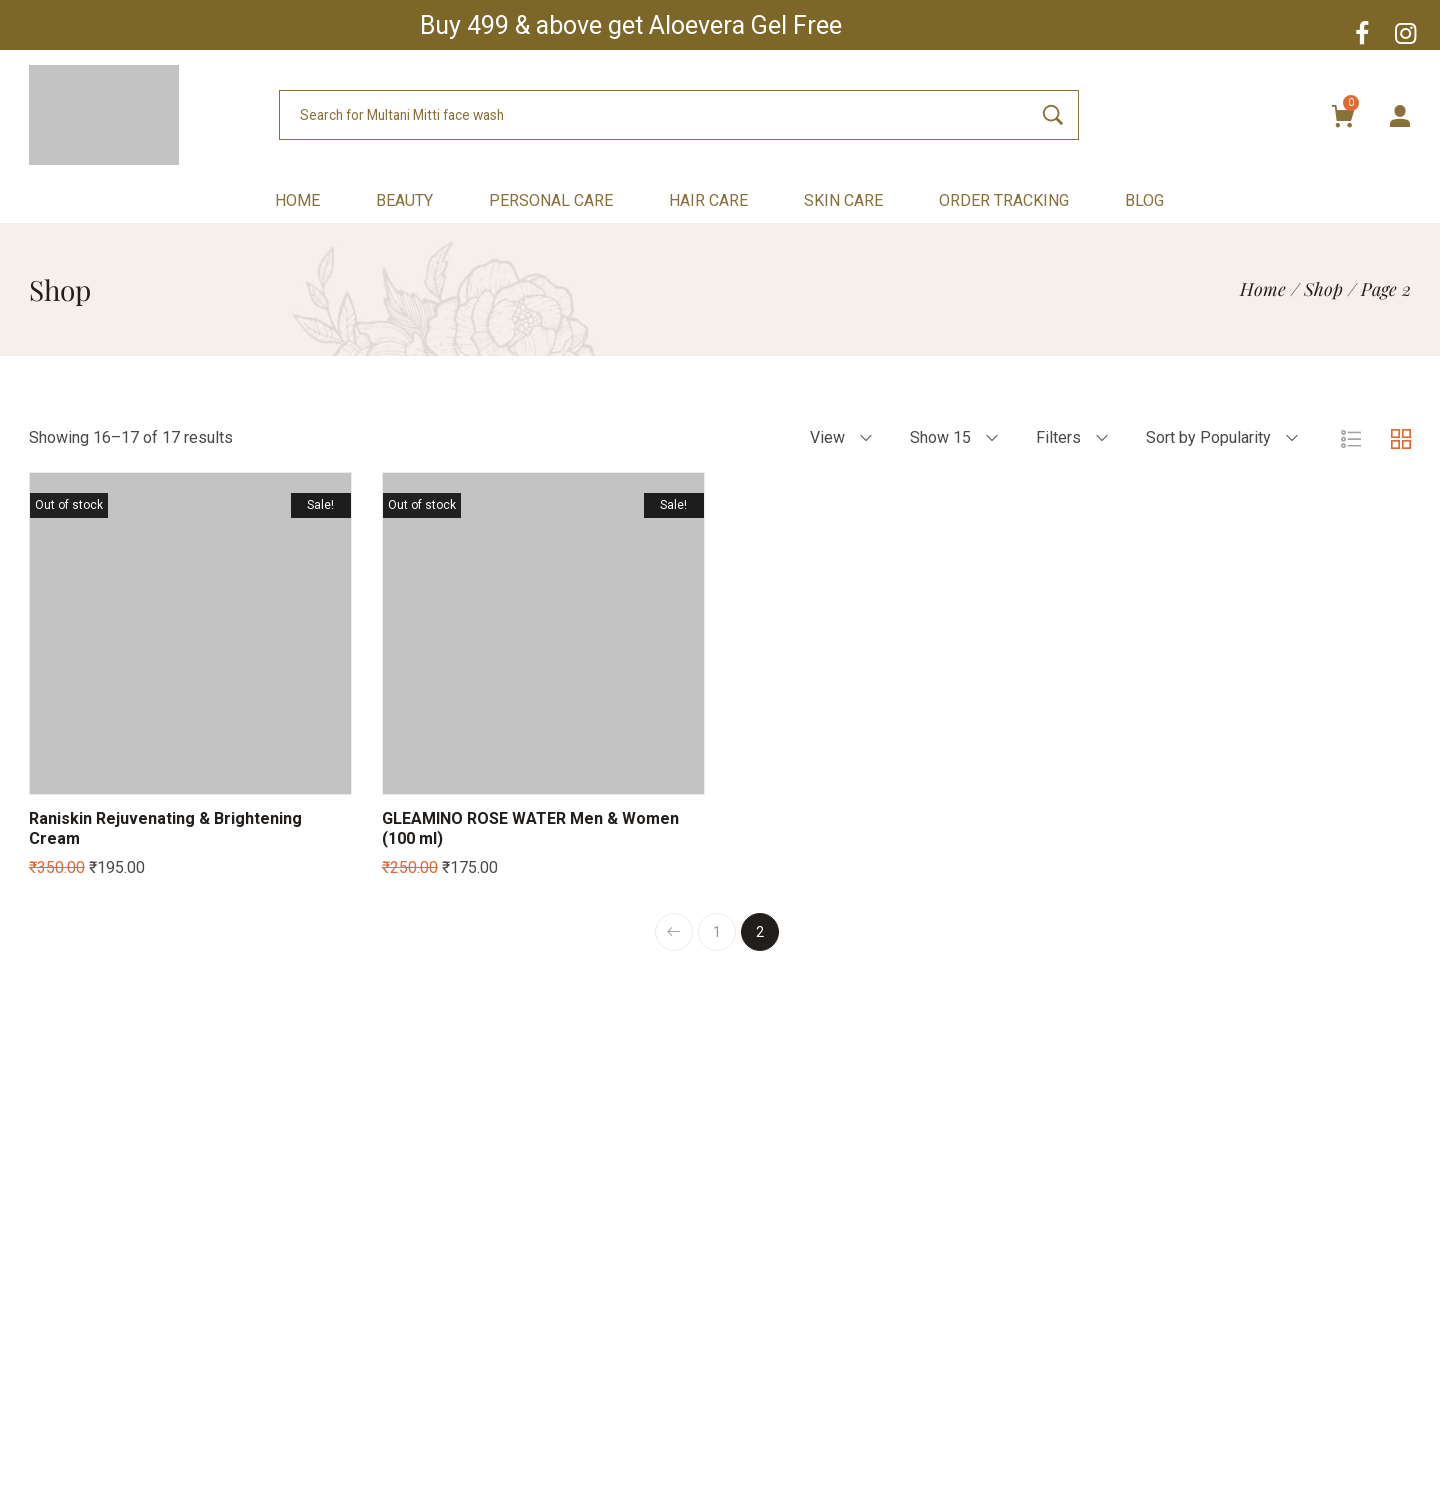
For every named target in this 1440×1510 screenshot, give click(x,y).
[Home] (1263, 289)
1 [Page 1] (717, 932)
